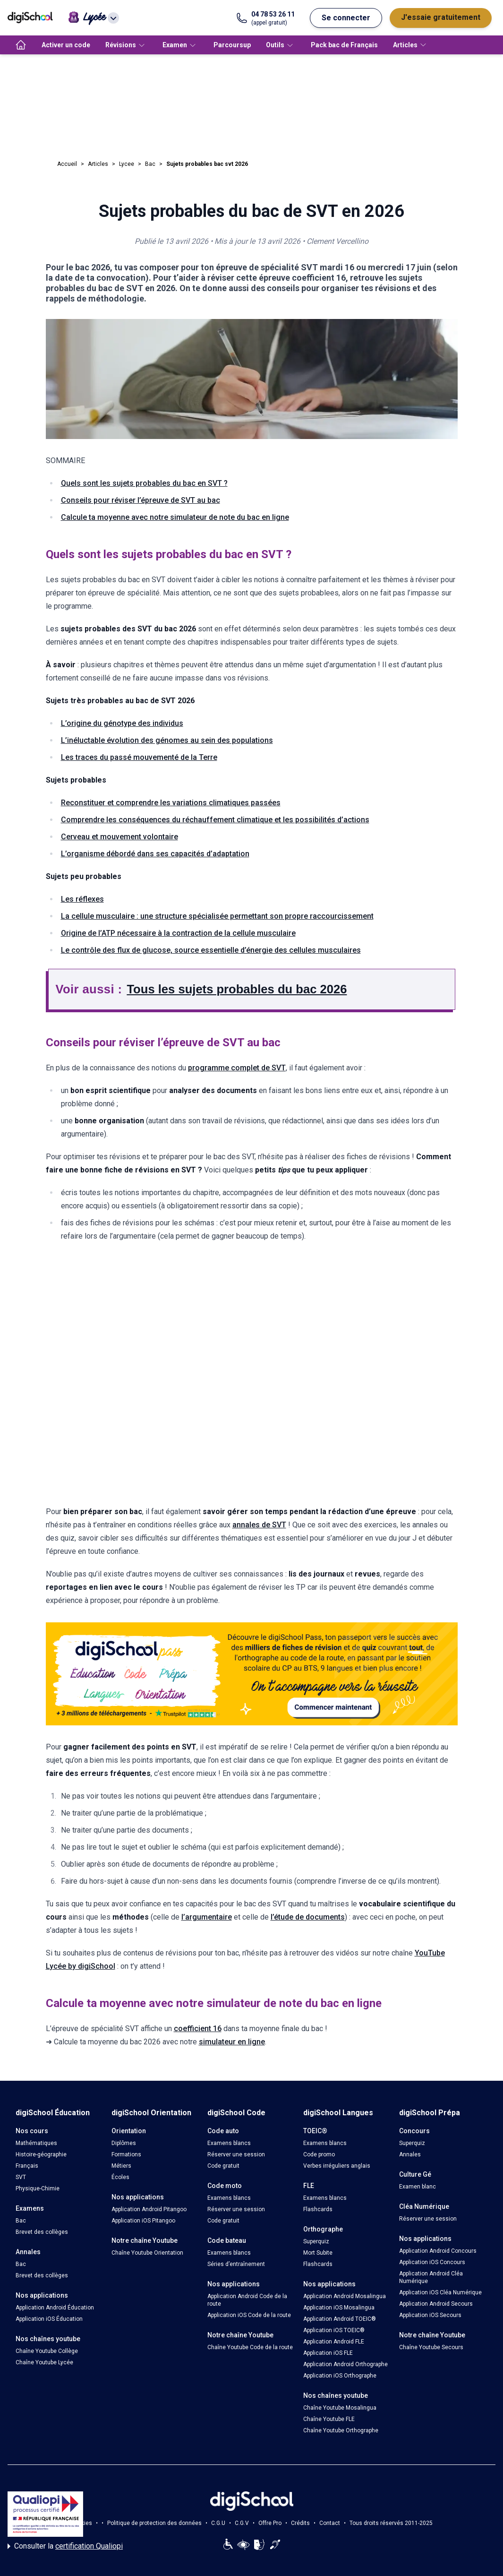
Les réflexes (82, 899)
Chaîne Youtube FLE (329, 2419)
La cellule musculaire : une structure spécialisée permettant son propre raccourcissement (217, 916)
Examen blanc (417, 2186)
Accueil (67, 164)
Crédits (300, 2523)
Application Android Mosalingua (344, 2296)
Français (27, 2165)
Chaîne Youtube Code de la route (250, 2347)
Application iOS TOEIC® (334, 2330)
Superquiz (316, 2241)
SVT (21, 2177)
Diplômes (123, 2143)
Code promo (319, 2154)
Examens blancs (229, 2143)
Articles (98, 164)
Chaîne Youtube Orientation (147, 2252)
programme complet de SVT (237, 1067)
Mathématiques (36, 2143)
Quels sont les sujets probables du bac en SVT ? (144, 483)
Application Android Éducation (55, 2307)
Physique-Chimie (38, 2188)
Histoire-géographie (41, 2154)
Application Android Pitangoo (149, 2209)
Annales (410, 2154)
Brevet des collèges (42, 2232)
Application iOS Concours (432, 2262)
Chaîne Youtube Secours (431, 2347)
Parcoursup (232, 45)
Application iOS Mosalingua (339, 2307)
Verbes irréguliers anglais (336, 2165)
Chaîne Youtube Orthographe (340, 2430)
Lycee (126, 164)
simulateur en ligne (232, 2041)
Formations (126, 2154)
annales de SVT (259, 1524)
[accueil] (21, 44)
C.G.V (242, 2523)
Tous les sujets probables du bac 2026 (237, 989)
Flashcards (317, 2209)
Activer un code (66, 45)
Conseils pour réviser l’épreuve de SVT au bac (140, 500)
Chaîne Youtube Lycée (44, 2362)
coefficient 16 (198, 2028)
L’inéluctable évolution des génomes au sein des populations (167, 740)
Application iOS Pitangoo (143, 2220)
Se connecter (346, 17)
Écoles (120, 2177)
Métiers (121, 2165)
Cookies (81, 2523)
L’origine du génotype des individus (122, 723)
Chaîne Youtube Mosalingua (339, 2407)
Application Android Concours (438, 2251)
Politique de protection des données (154, 2523)
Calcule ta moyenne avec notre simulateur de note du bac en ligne (175, 517)
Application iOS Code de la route (249, 2315)
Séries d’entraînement (236, 2264)
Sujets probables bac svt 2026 (207, 164)
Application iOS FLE (328, 2353)
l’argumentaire (206, 1917)
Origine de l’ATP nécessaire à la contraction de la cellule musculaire (178, 933)
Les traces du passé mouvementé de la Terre (139, 757)
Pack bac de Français (344, 45)
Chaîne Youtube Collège (47, 2351)
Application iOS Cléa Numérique (440, 2292)
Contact (329, 2523)
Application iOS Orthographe (339, 2375)
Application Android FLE (333, 2341)
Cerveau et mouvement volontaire (119, 836)
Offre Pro (269, 2523)
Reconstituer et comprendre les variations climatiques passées (171, 802)
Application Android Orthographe (345, 2364)
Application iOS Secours (430, 2315)
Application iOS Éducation (49, 2319)
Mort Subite (317, 2252)
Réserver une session (236, 2154)
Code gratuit (223, 2165)
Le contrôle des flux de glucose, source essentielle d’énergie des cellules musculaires (211, 950)
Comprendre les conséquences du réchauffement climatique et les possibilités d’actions (215, 819)
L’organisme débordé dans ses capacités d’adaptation (155, 853)
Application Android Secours (436, 2303)
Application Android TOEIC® (339, 2319)
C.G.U (218, 2523)
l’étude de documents (308, 1917)
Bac (150, 164)
